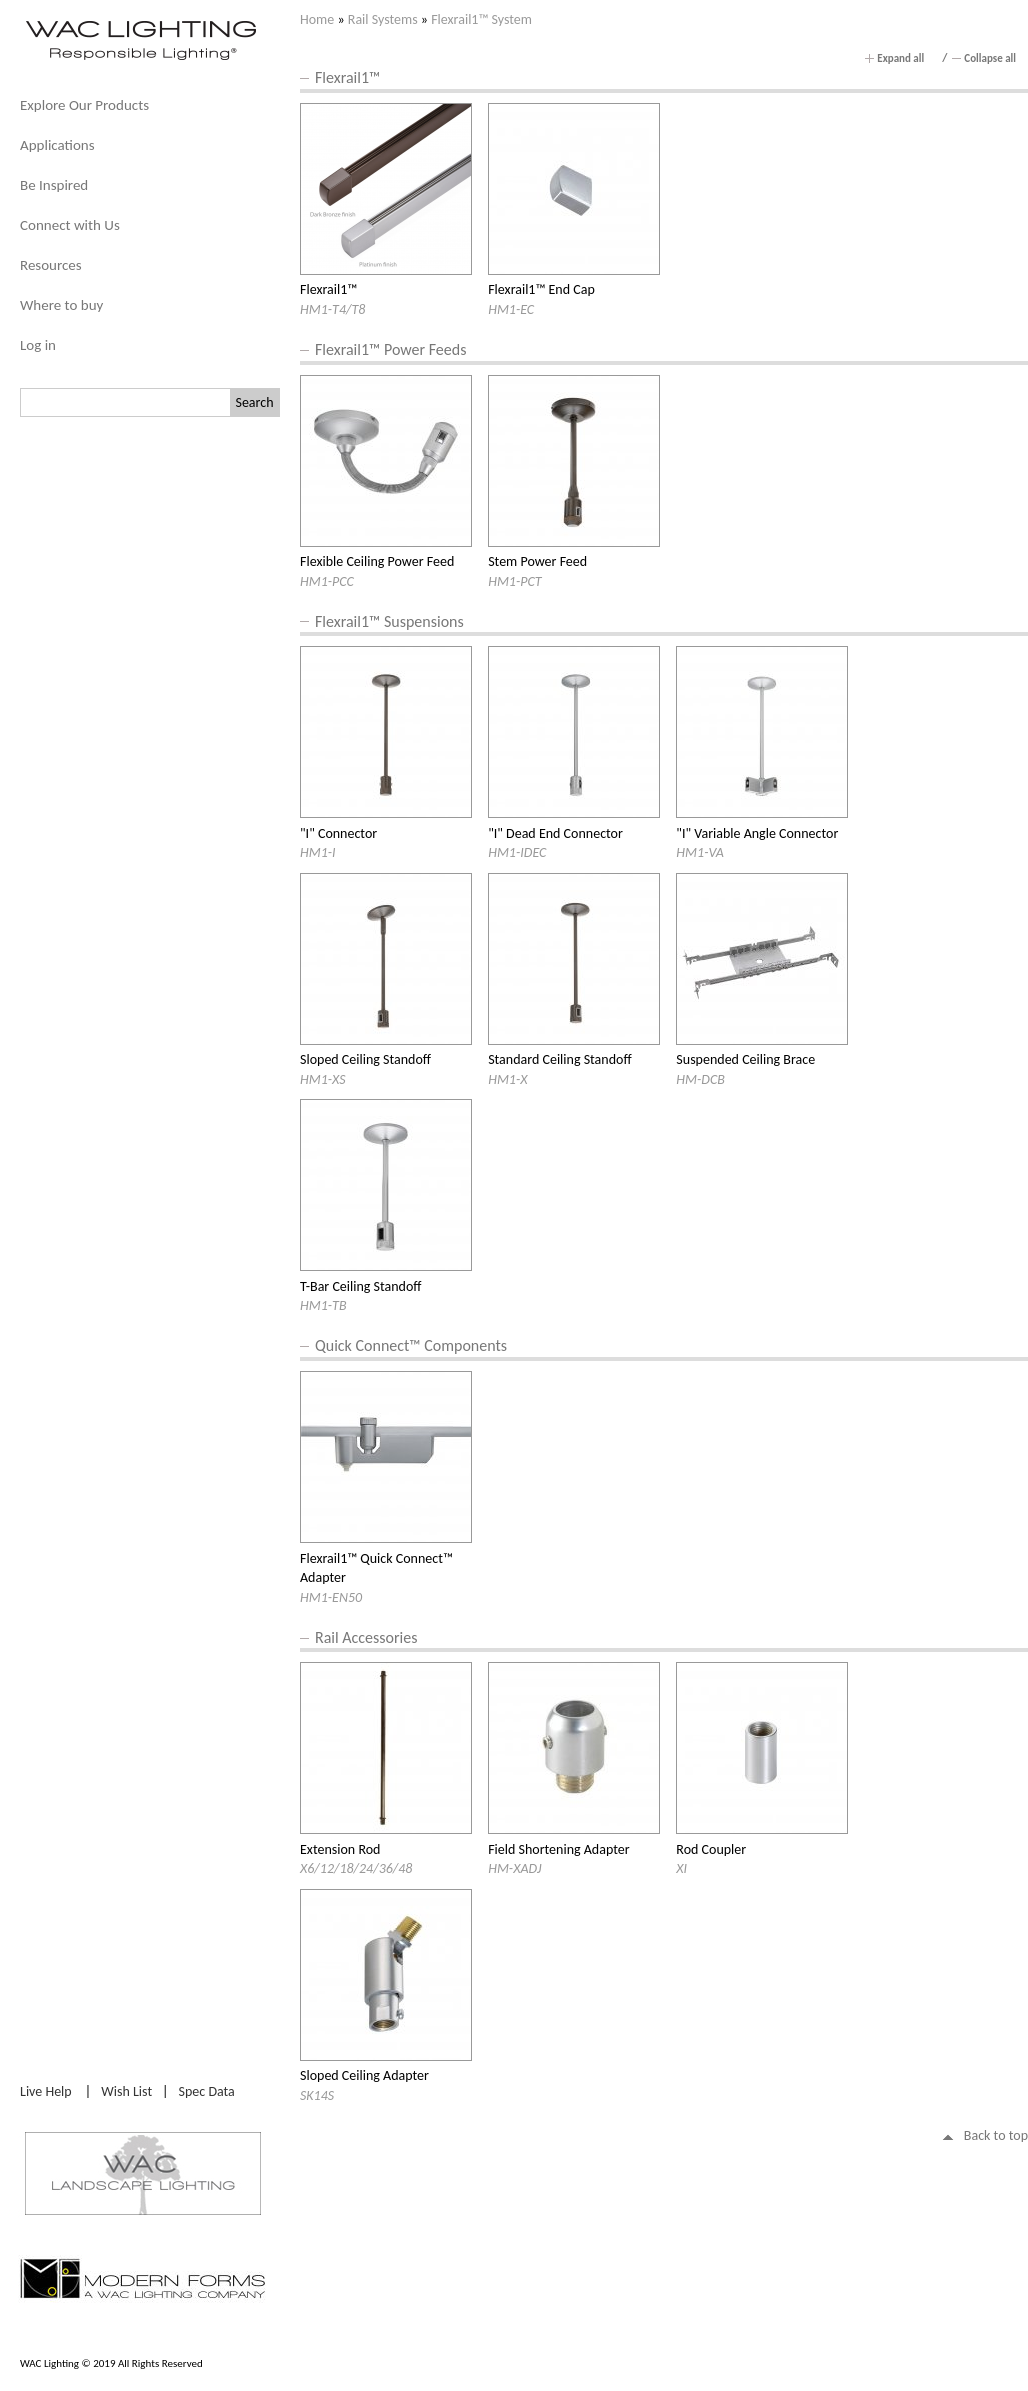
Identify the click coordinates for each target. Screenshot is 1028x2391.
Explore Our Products (84, 105)
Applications (57, 145)
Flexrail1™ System (481, 19)
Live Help (46, 2091)
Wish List (126, 2091)
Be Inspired (54, 185)
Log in (38, 345)
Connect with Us (70, 225)
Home (317, 19)
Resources (51, 265)
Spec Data (207, 2091)
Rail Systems (383, 19)
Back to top (996, 2135)
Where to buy (61, 305)
